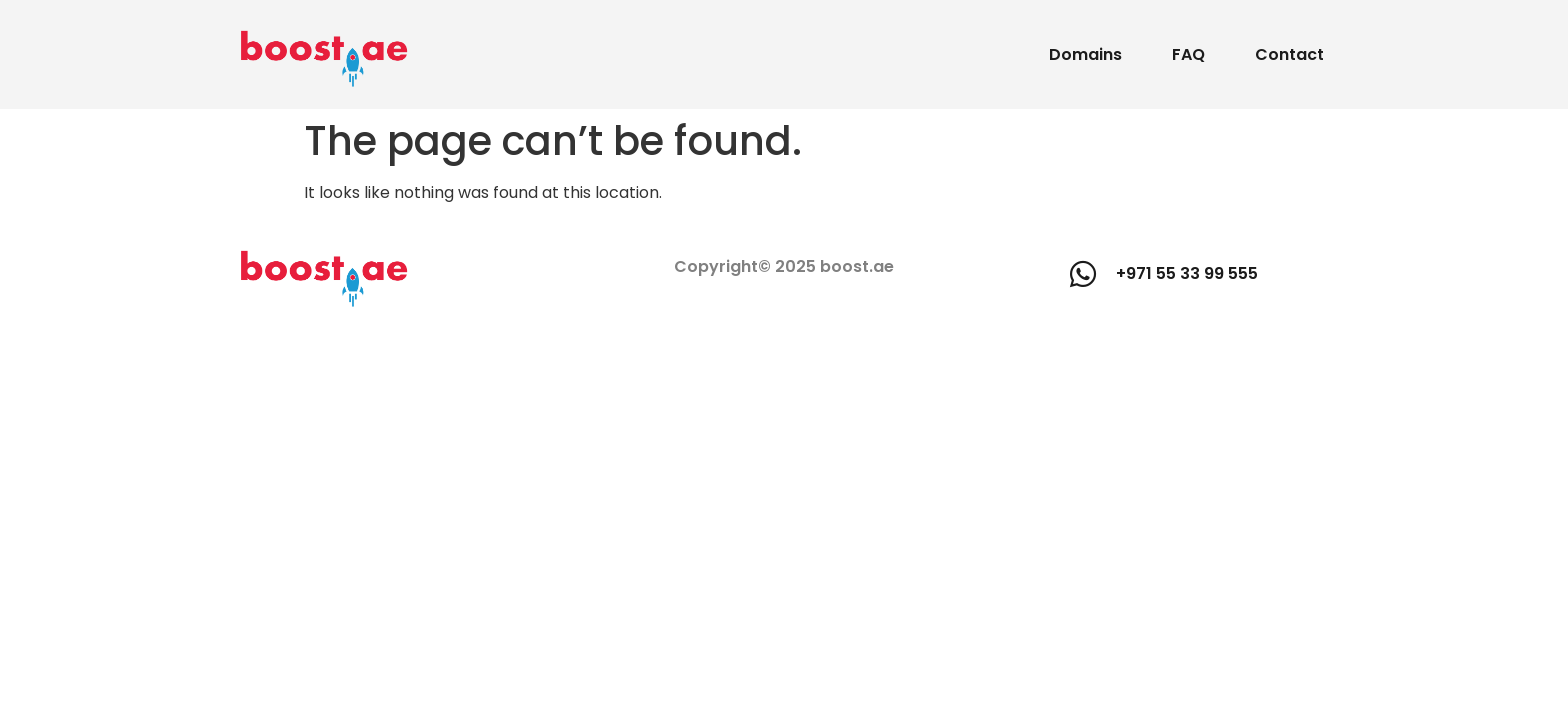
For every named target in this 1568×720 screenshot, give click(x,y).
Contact (1289, 54)
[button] (1164, 274)
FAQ (1188, 54)
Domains (1085, 54)
